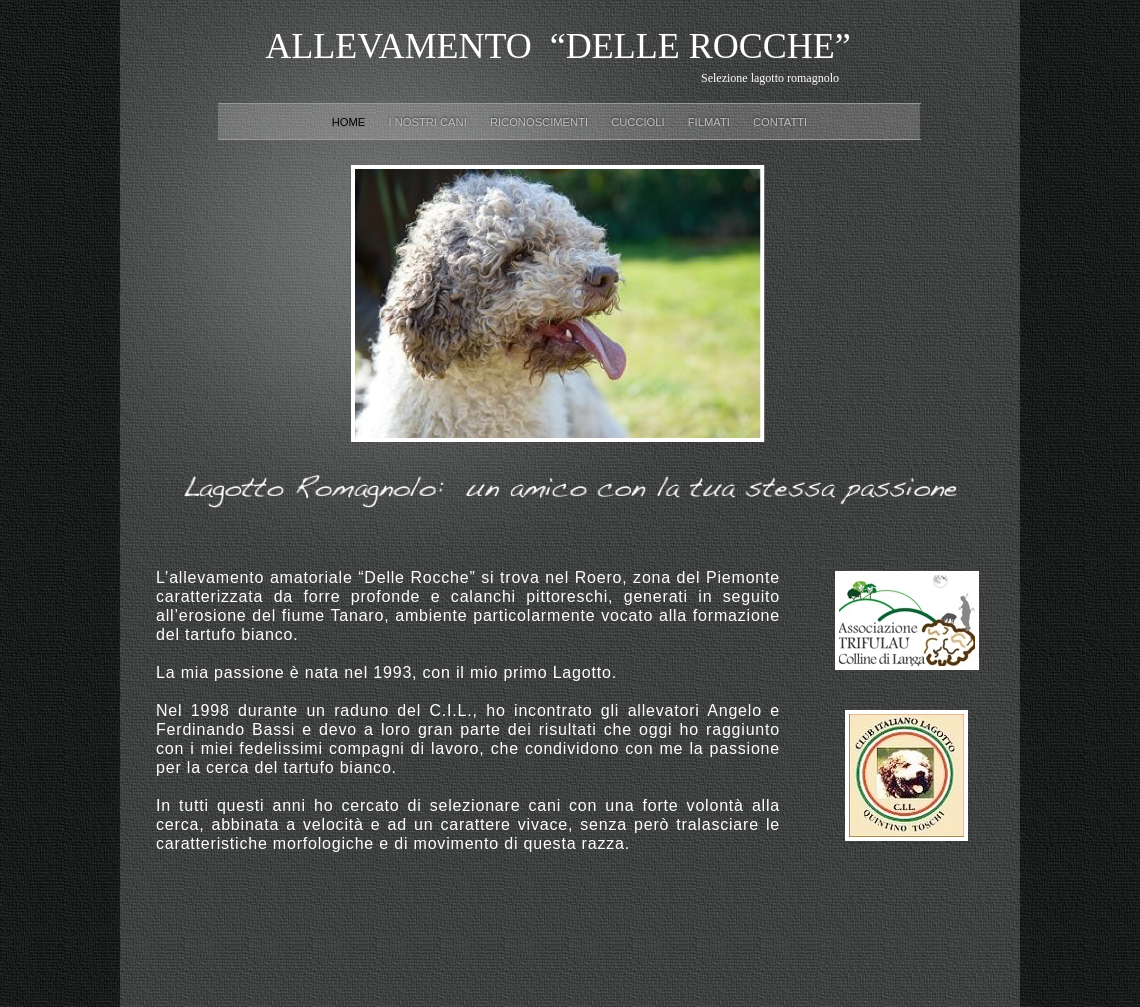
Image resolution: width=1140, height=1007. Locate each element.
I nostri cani (428, 122)
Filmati (710, 122)
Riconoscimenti (540, 122)
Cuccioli (639, 122)
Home (350, 122)
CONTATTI (780, 122)
